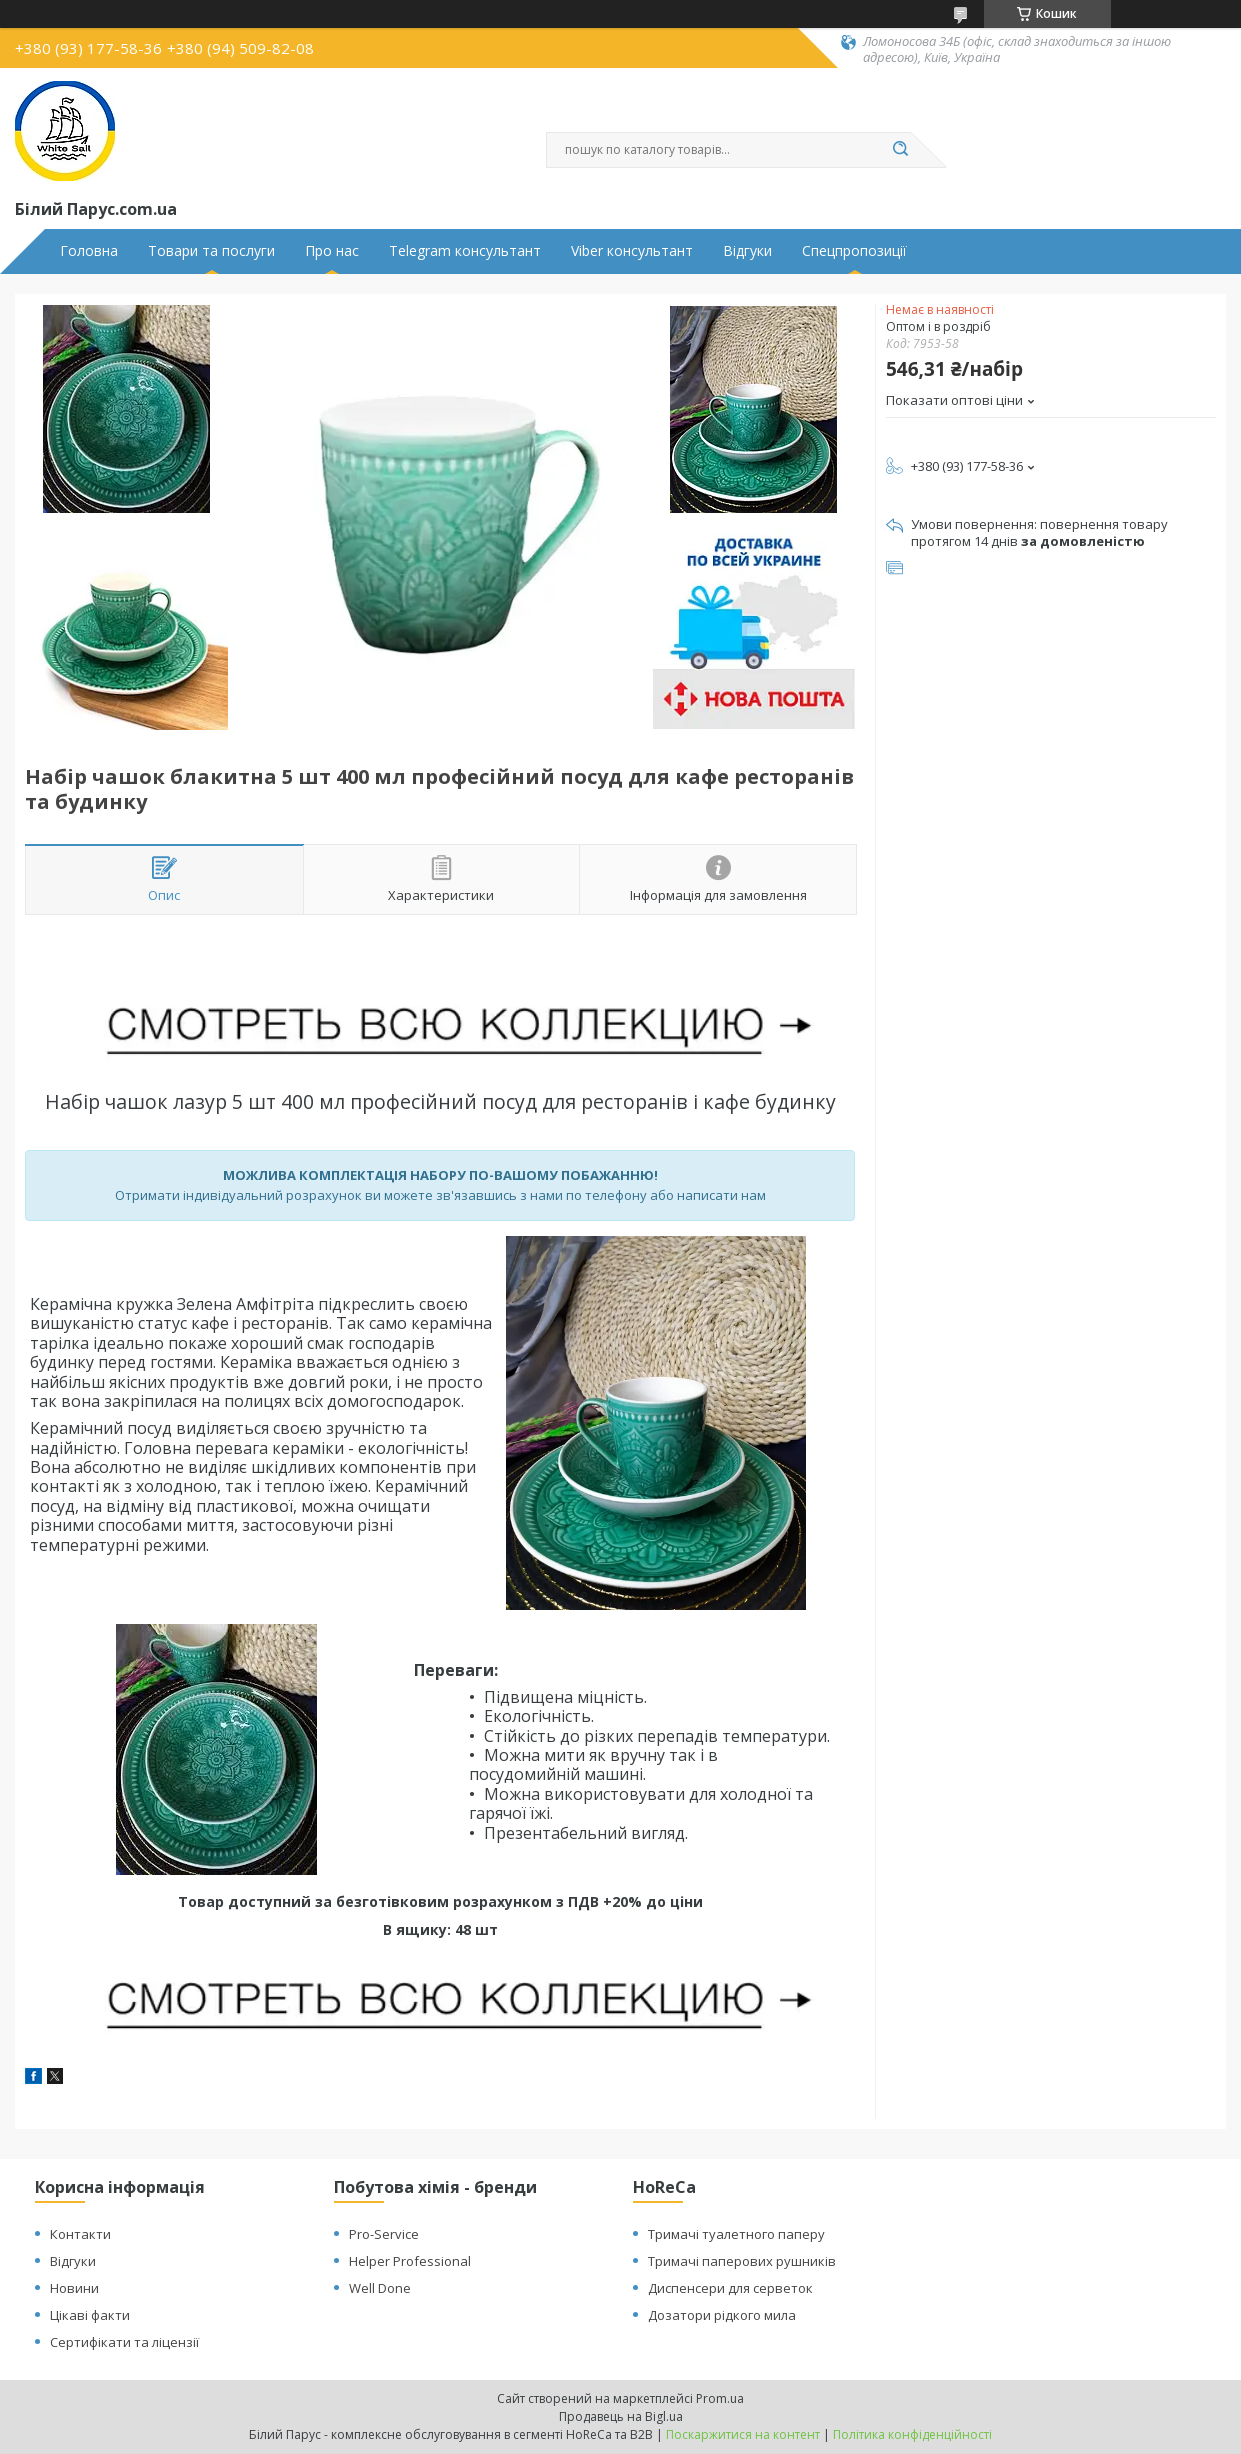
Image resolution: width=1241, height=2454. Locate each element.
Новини (74, 2288)
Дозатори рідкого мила (722, 2315)
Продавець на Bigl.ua (621, 2416)
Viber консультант (632, 251)
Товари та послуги (211, 251)
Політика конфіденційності (912, 2434)
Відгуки (747, 251)
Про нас (332, 251)
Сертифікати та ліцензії (124, 2342)
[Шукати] (901, 150)
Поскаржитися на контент (743, 2434)
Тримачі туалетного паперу (736, 2234)
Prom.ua (720, 2398)
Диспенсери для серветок (730, 2288)
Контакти (80, 2234)
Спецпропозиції (854, 251)
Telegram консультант (465, 251)
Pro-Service (384, 2234)
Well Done (380, 2288)
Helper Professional (410, 2261)
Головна (89, 251)
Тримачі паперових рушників (742, 2261)
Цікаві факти (90, 2315)
